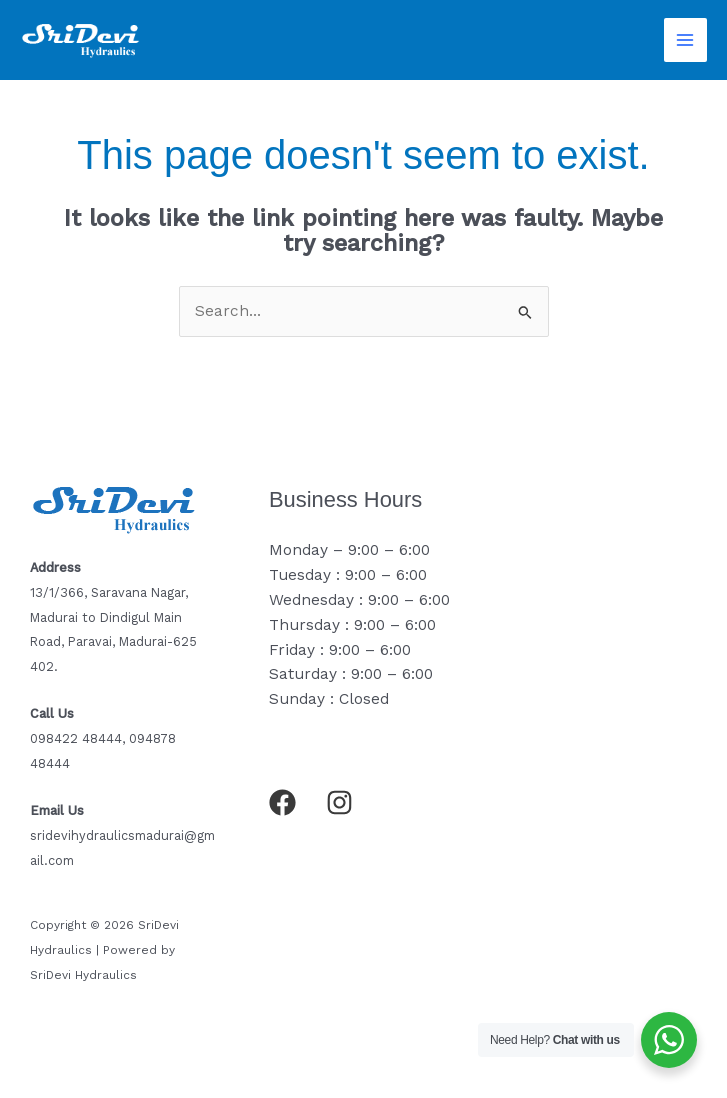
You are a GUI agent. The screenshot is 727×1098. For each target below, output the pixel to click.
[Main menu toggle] (685, 39)
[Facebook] (282, 802)
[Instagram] (339, 802)
